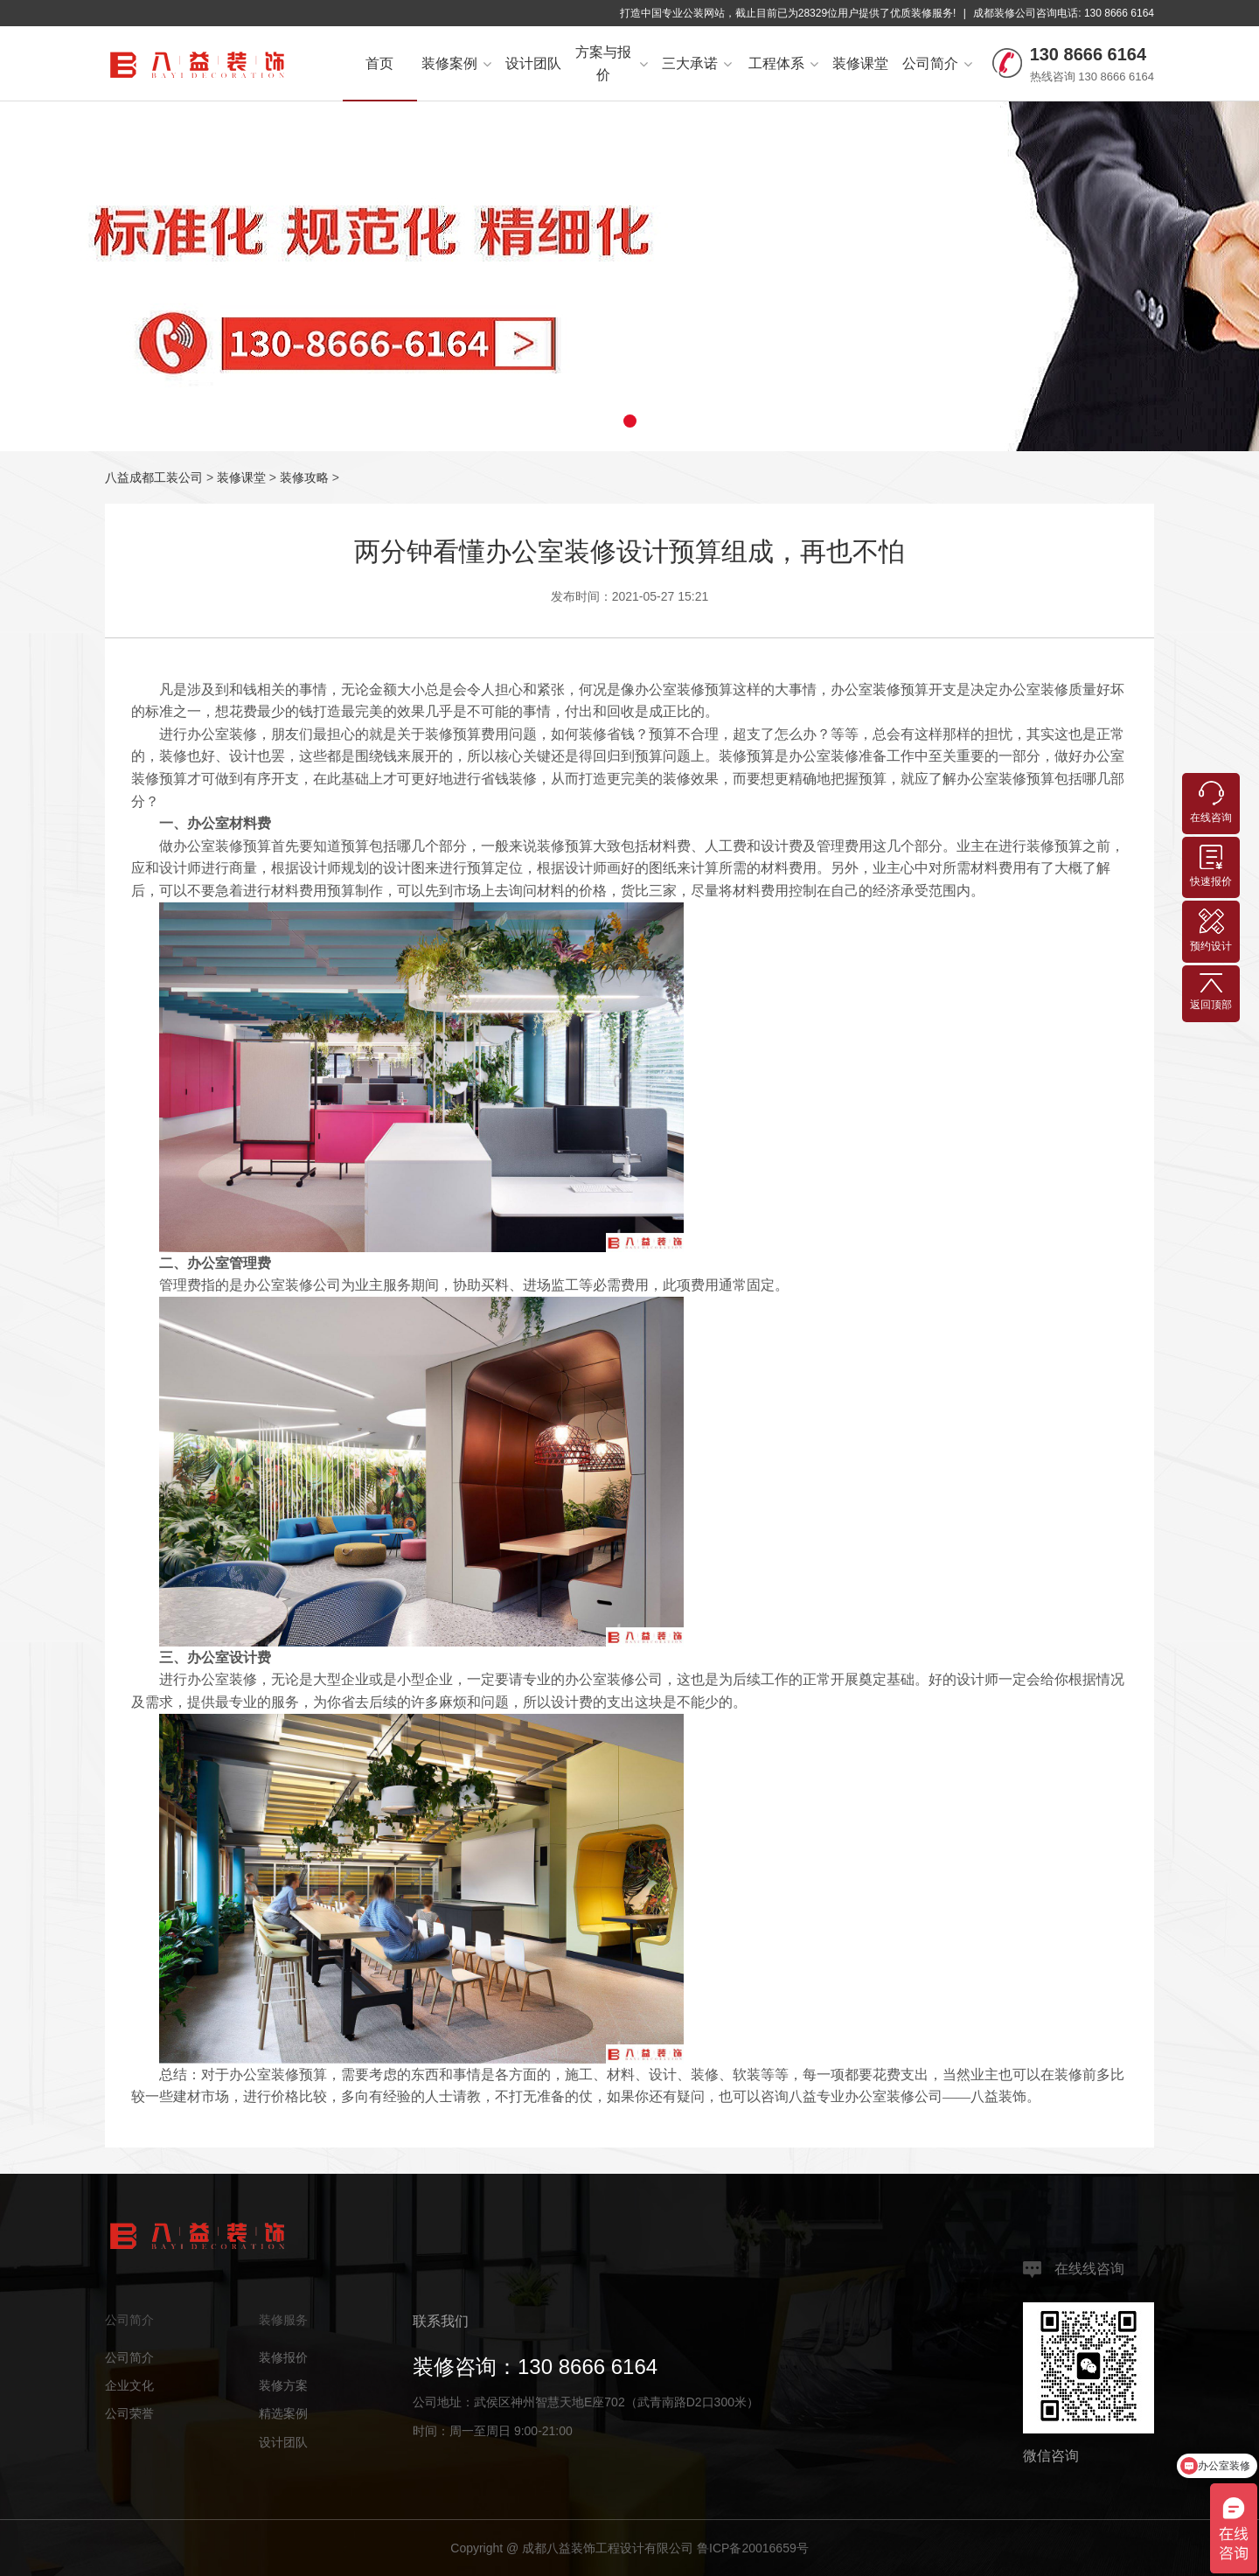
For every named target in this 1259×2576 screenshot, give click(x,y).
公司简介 (937, 63)
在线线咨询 (1073, 2269)
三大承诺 (697, 63)
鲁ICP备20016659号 (753, 2548)
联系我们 (441, 2321)
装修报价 (283, 2357)
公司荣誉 (129, 2413)
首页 (379, 63)
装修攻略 (304, 477)
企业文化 (129, 2385)
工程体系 (783, 63)
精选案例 (283, 2413)
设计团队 (533, 63)
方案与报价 (611, 63)
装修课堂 (860, 63)
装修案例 (456, 63)
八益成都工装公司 (154, 477)
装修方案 (283, 2385)
